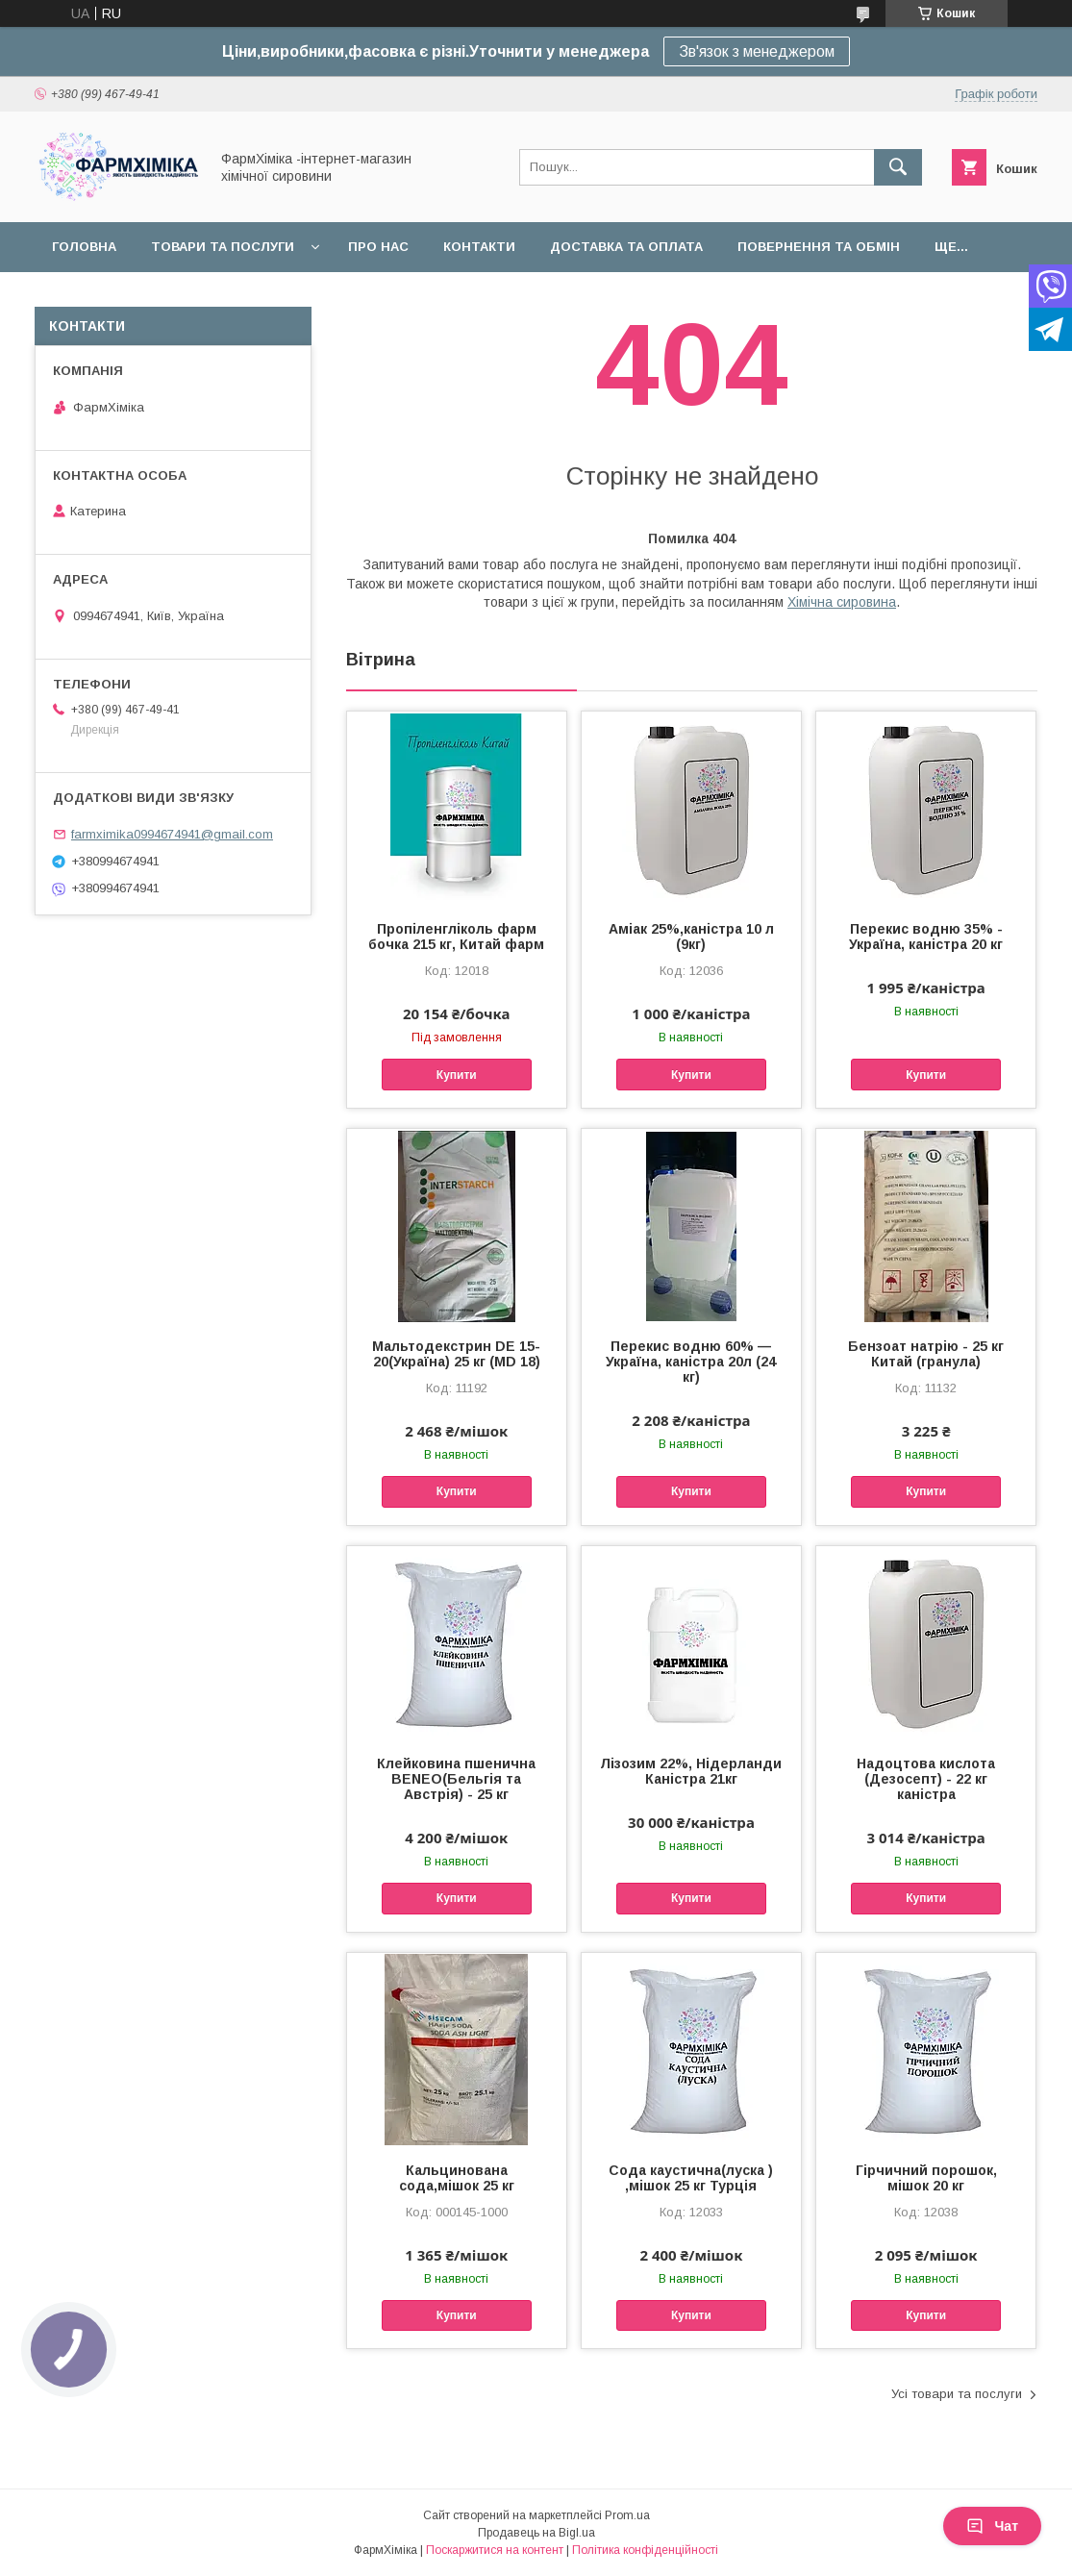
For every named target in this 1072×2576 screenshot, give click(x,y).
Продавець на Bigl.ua (536, 2532)
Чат (992, 2526)
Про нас (378, 246)
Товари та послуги (222, 246)
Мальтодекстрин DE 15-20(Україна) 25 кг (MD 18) (456, 1353)
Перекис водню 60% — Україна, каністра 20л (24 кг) (691, 1361)
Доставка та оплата (626, 246)
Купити (456, 1075)
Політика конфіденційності (645, 2550)
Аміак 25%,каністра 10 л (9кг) (691, 936)
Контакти (479, 246)
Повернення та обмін (818, 246)
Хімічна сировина (841, 602)
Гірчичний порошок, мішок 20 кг (926, 2178)
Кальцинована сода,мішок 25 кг (456, 2178)
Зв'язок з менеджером (757, 51)
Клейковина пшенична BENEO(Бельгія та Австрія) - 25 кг (456, 1779)
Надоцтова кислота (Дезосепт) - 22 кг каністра (926, 1779)
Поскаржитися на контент (494, 2550)
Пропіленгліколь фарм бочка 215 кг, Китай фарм (456, 936)
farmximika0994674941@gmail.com (172, 834)
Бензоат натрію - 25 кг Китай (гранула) (926, 1353)
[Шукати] (898, 167)
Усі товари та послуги (956, 2394)
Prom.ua (627, 2515)
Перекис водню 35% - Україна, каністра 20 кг (926, 936)
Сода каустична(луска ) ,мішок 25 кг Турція (691, 2178)
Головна (84, 246)
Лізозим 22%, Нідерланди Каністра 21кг (691, 1771)
